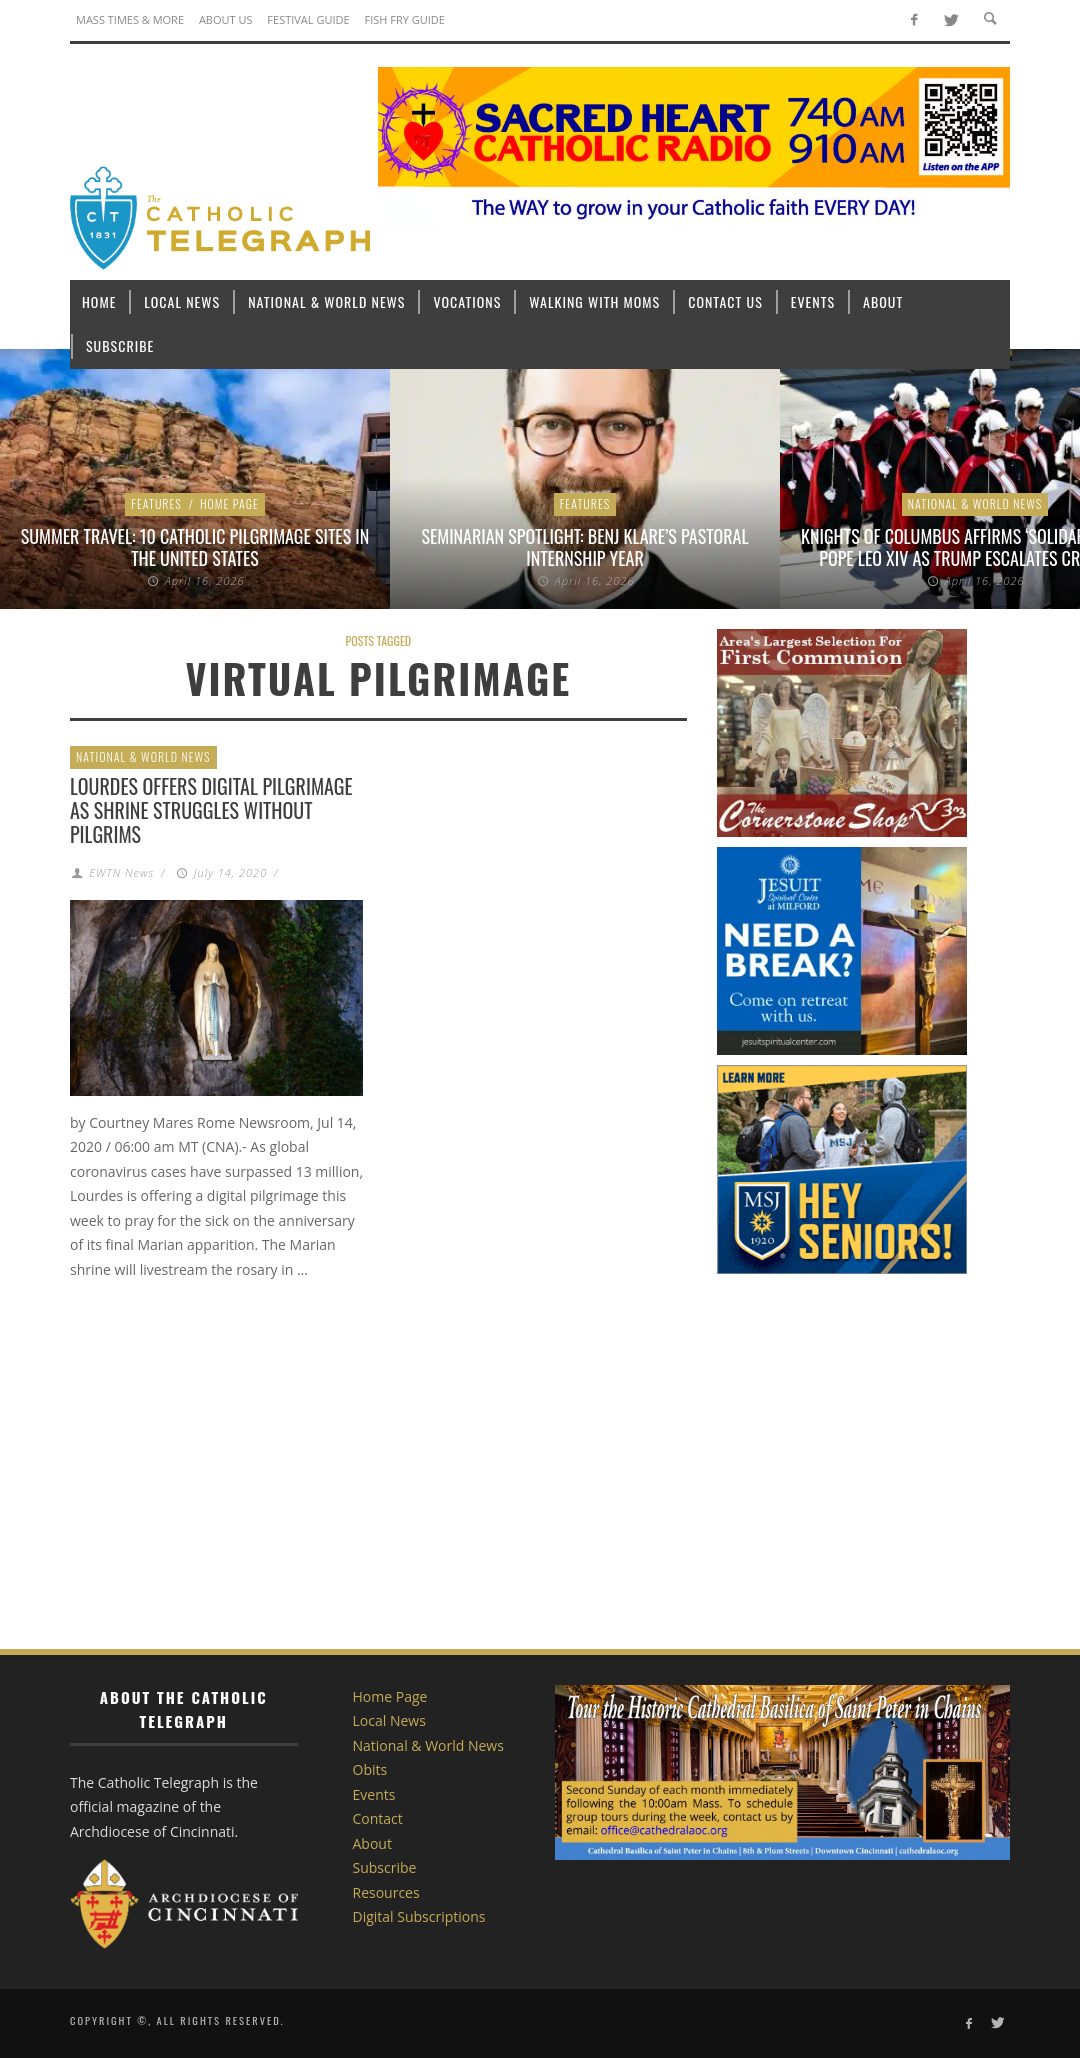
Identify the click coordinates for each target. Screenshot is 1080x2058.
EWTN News (121, 872)
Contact (378, 1818)
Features (156, 503)
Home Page (229, 503)
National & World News (975, 503)
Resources (386, 1892)
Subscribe (385, 1867)
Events (374, 1794)
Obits (370, 1769)
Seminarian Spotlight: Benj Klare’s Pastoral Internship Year (584, 547)
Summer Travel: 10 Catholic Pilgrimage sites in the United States (195, 547)
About (372, 1843)
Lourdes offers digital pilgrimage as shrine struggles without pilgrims (211, 810)
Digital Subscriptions (419, 1916)
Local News (389, 1720)
